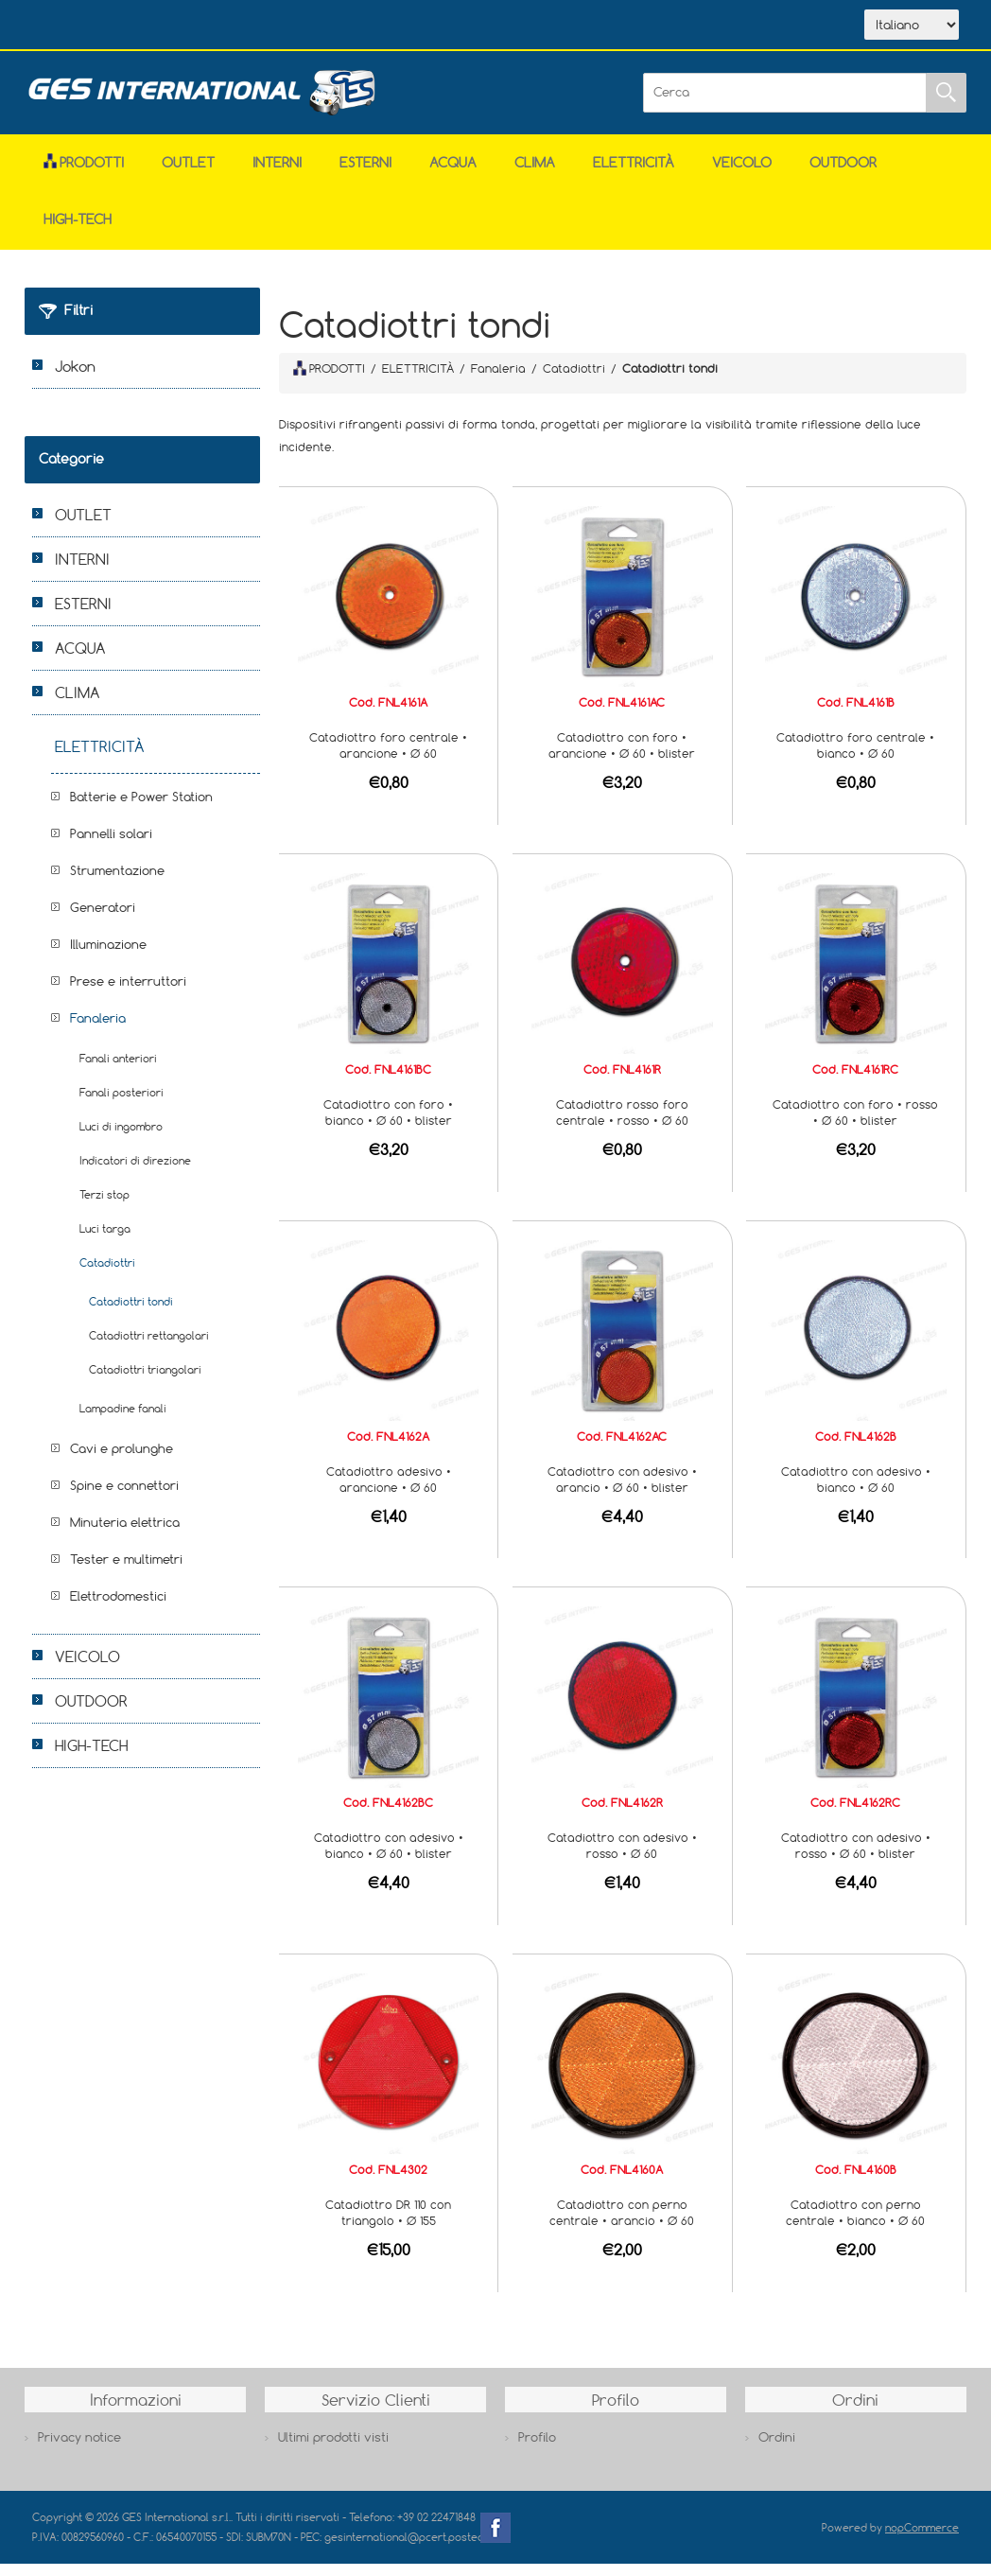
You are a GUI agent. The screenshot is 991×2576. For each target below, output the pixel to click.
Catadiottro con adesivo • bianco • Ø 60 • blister (388, 1857)
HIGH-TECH (77, 231)
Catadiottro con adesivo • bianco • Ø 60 (855, 1491)
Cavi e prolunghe (121, 1460)
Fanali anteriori (118, 1070)
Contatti (338, 26)
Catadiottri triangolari (145, 1382)
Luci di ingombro (121, 1138)
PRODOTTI (329, 380)
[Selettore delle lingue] (911, 31)
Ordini (776, 2449)
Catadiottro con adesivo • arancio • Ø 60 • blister (622, 1491)
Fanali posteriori (121, 1104)
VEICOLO (742, 175)
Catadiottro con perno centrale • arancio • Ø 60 (621, 2224)
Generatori (102, 919)
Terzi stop (104, 1207)
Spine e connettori (124, 1497)
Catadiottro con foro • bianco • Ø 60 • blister (388, 1124)
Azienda (161, 26)
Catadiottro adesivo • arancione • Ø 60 (388, 1491)
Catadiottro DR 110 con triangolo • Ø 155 (388, 2224)
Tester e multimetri (126, 1571)
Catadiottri (107, 1275)
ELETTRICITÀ (633, 175)
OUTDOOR (843, 175)
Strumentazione (117, 882)
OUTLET (188, 175)
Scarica (250, 26)
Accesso (423, 26)
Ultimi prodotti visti (333, 2449)
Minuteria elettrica (125, 1534)
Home (77, 26)
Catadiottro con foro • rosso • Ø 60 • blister (855, 1124)
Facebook (495, 2540)
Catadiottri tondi (131, 1313)
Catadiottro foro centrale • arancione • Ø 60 (388, 757)
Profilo (537, 2449)
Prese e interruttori (128, 993)
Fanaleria (98, 1030)
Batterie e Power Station (141, 808)
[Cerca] (785, 105)
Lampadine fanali (122, 1420)
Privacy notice (79, 2449)
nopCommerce (922, 2539)
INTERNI (277, 175)
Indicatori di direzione (135, 1172)
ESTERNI (365, 175)
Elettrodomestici (118, 1608)
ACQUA (453, 175)
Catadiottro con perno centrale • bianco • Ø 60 (855, 2224)
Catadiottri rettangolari (149, 1348)
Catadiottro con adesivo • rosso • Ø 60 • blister (855, 1857)
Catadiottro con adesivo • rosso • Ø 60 (622, 1857)
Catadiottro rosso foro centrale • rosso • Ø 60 (622, 1124)
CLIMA (534, 175)
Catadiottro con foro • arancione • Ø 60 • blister (621, 757)
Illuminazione (108, 956)
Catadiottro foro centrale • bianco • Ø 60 (855, 757)
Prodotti (83, 175)
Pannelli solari (111, 845)
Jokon (75, 378)
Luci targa (104, 1241)
